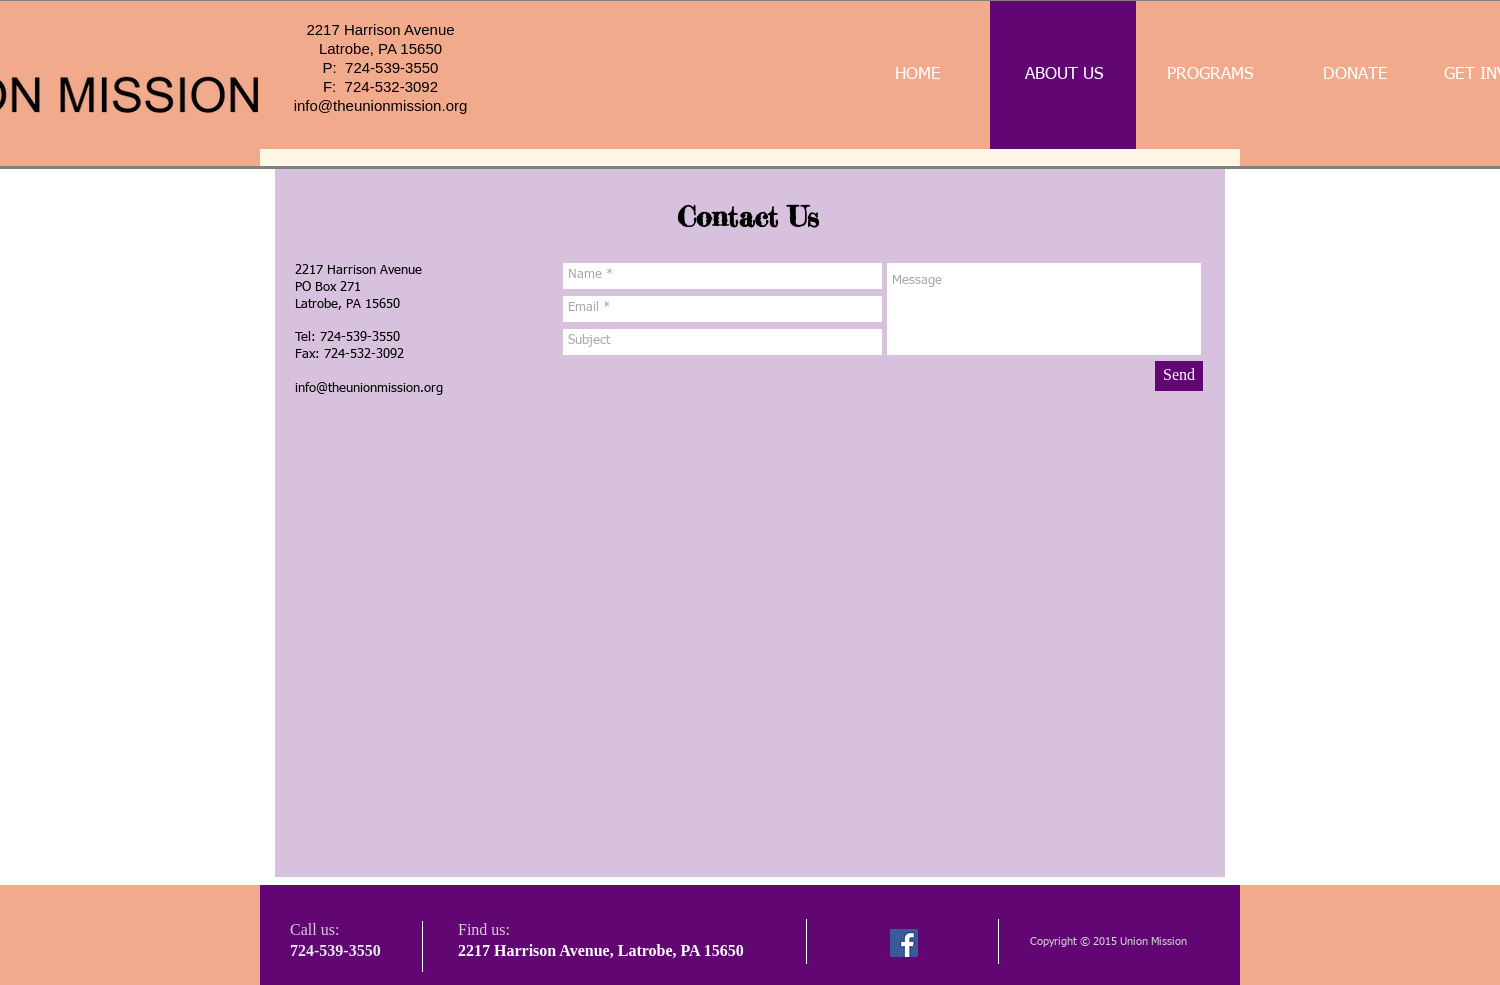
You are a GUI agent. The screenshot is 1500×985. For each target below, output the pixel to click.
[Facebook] (904, 943)
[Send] (1179, 376)
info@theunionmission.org (381, 105)
